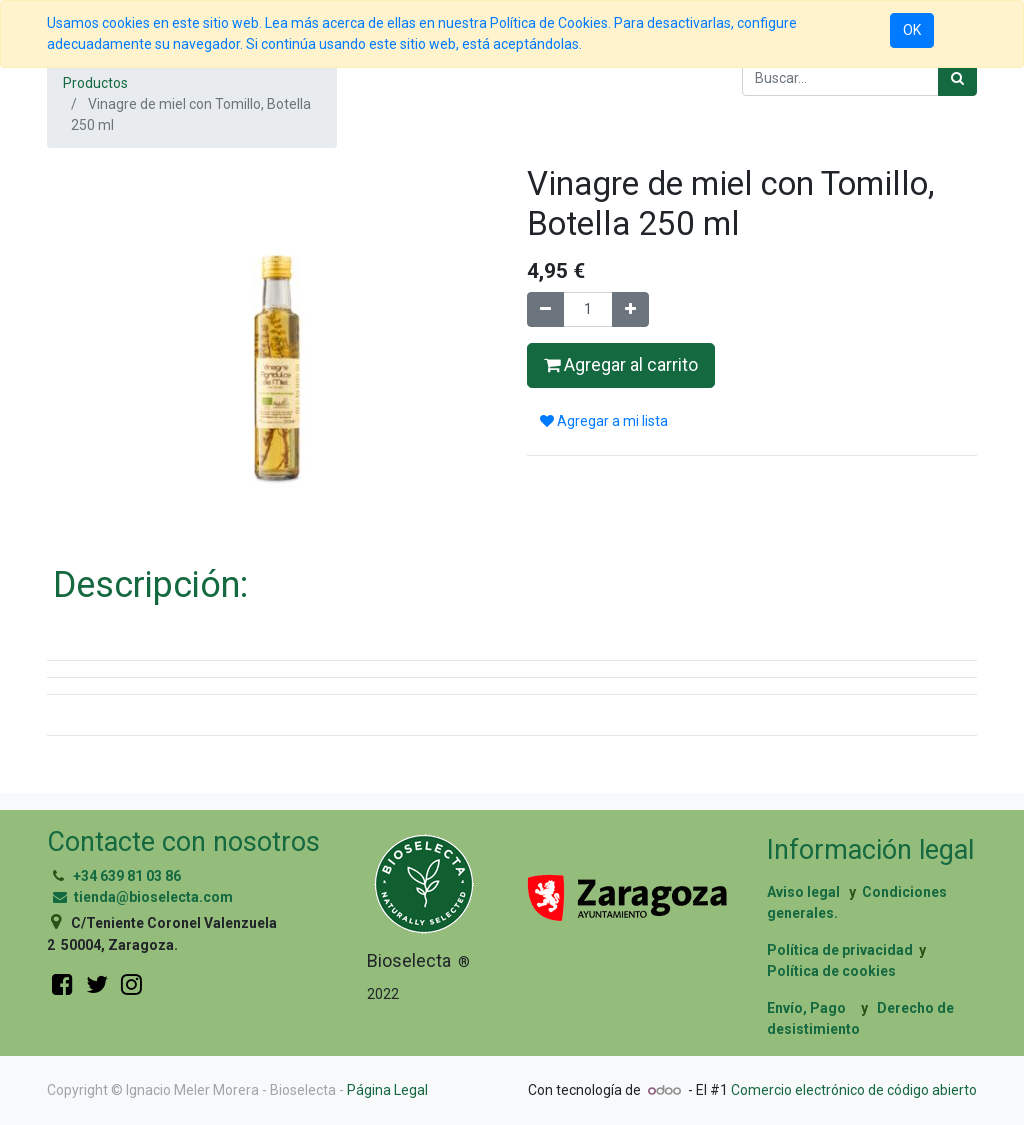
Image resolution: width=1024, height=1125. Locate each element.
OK (912, 30)
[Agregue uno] (630, 309)
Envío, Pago (806, 1008)
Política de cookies (831, 971)
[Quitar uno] (545, 309)
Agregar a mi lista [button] (604, 421)
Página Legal (387, 1090)
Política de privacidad (840, 950)
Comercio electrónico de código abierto (854, 1090)
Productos (95, 83)
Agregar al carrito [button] (621, 365)
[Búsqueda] (957, 78)
